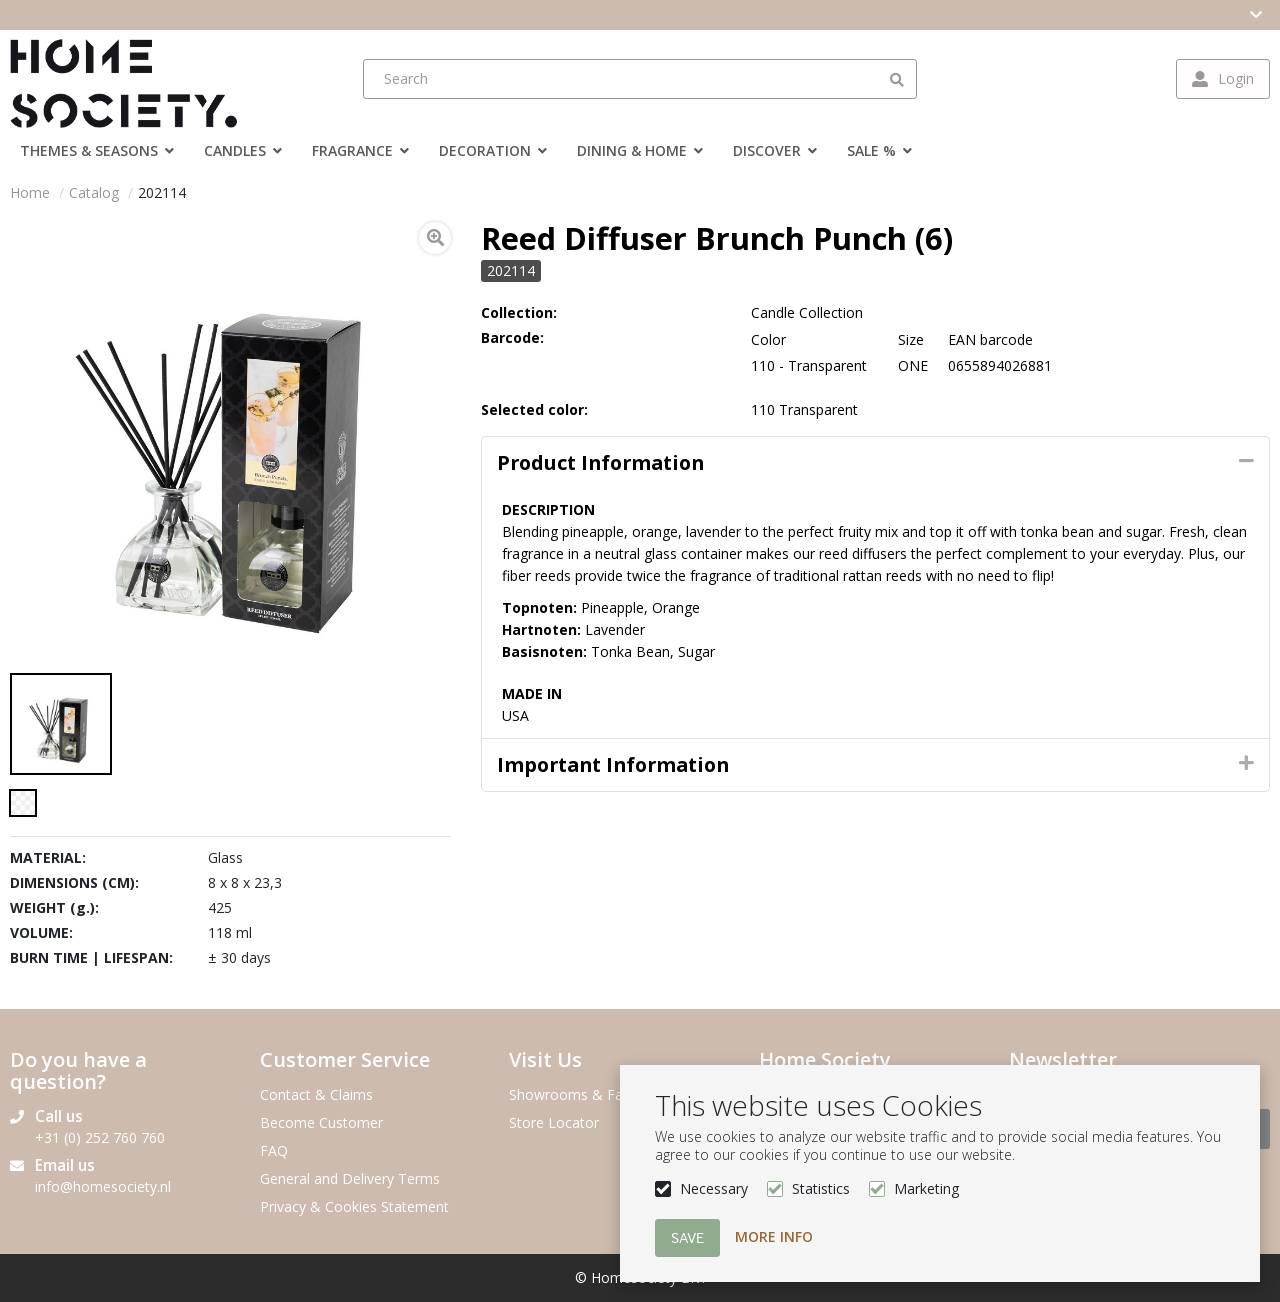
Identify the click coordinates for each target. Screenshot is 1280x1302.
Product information (600, 462)
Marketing (926, 1188)
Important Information (613, 764)
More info (774, 1236)
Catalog (94, 192)
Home (30, 192)
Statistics (821, 1188)
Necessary (714, 1188)
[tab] (875, 463)
